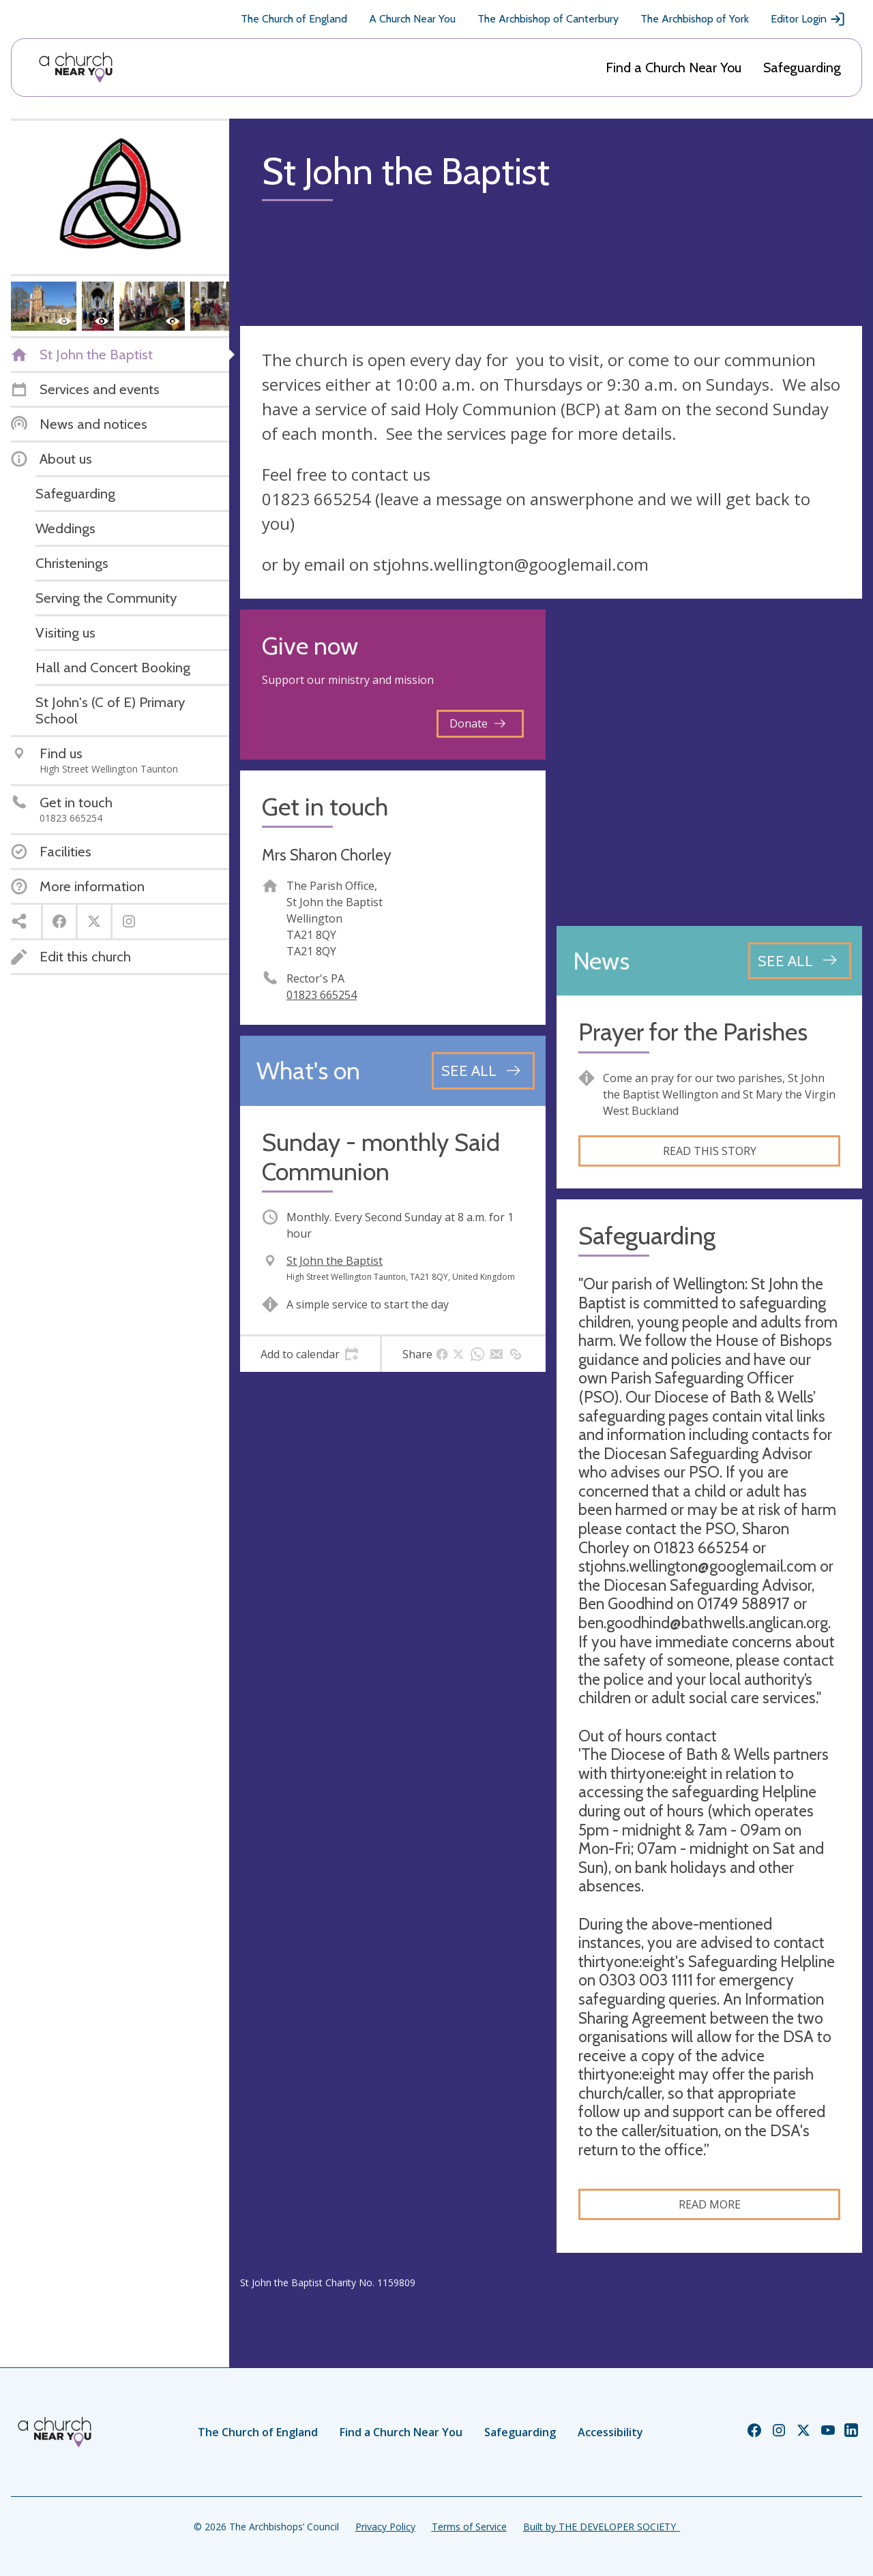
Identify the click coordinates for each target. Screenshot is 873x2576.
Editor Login (808, 19)
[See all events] (483, 1070)
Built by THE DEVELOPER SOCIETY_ (601, 2526)
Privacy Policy (385, 2526)
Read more (710, 2204)
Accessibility (610, 2432)
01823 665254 (321, 994)
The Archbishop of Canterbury (548, 18)
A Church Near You (412, 18)
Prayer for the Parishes (693, 1032)
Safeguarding (802, 67)
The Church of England (294, 18)
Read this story (709, 1150)
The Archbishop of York (694, 18)
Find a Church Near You (673, 67)
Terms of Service (469, 2526)
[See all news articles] (799, 960)
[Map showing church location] (709, 762)
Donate (477, 723)
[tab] (310, 1354)
